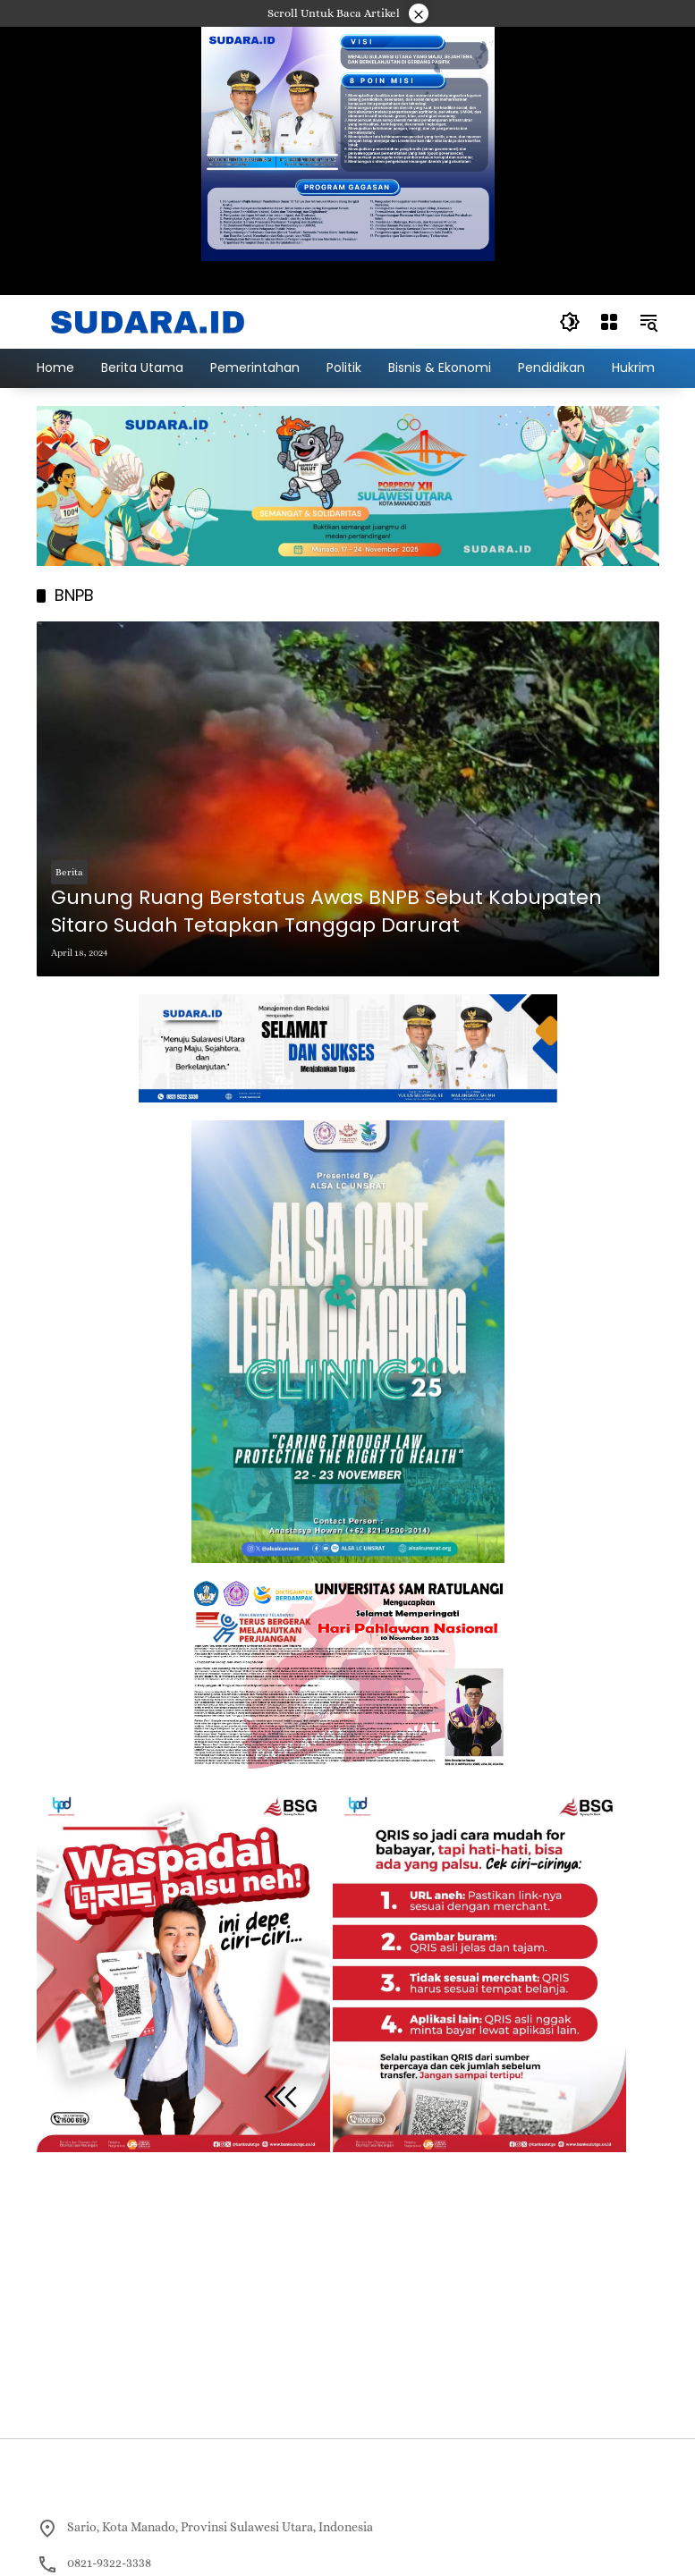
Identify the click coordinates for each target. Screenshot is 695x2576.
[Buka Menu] (609, 322)
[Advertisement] (348, 2295)
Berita (69, 872)
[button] (570, 322)
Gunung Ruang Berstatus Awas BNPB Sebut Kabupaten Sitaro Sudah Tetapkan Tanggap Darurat (326, 911)
